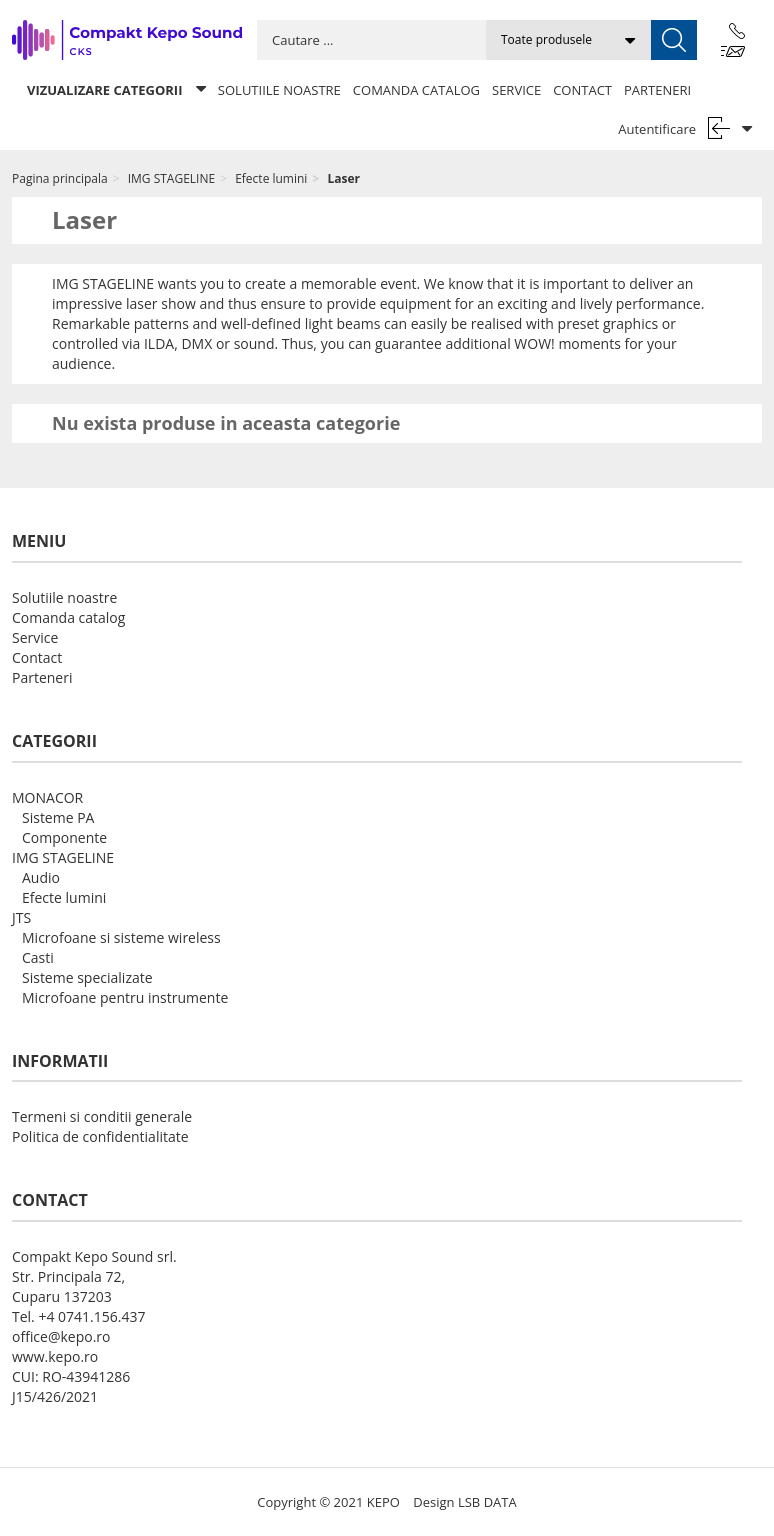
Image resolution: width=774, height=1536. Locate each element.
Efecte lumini (64, 897)
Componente (64, 837)
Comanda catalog (416, 90)
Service (516, 90)
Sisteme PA (58, 817)
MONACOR (47, 797)
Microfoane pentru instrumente (125, 997)
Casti (38, 957)
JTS (21, 917)
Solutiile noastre (279, 90)
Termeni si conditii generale (102, 1116)
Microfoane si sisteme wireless (121, 937)
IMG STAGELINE (63, 857)
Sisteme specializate (87, 977)
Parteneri (657, 90)
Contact (582, 90)
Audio (41, 877)
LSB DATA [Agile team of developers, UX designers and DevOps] (487, 1502)
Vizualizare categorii (116, 89)
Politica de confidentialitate (100, 1136)
